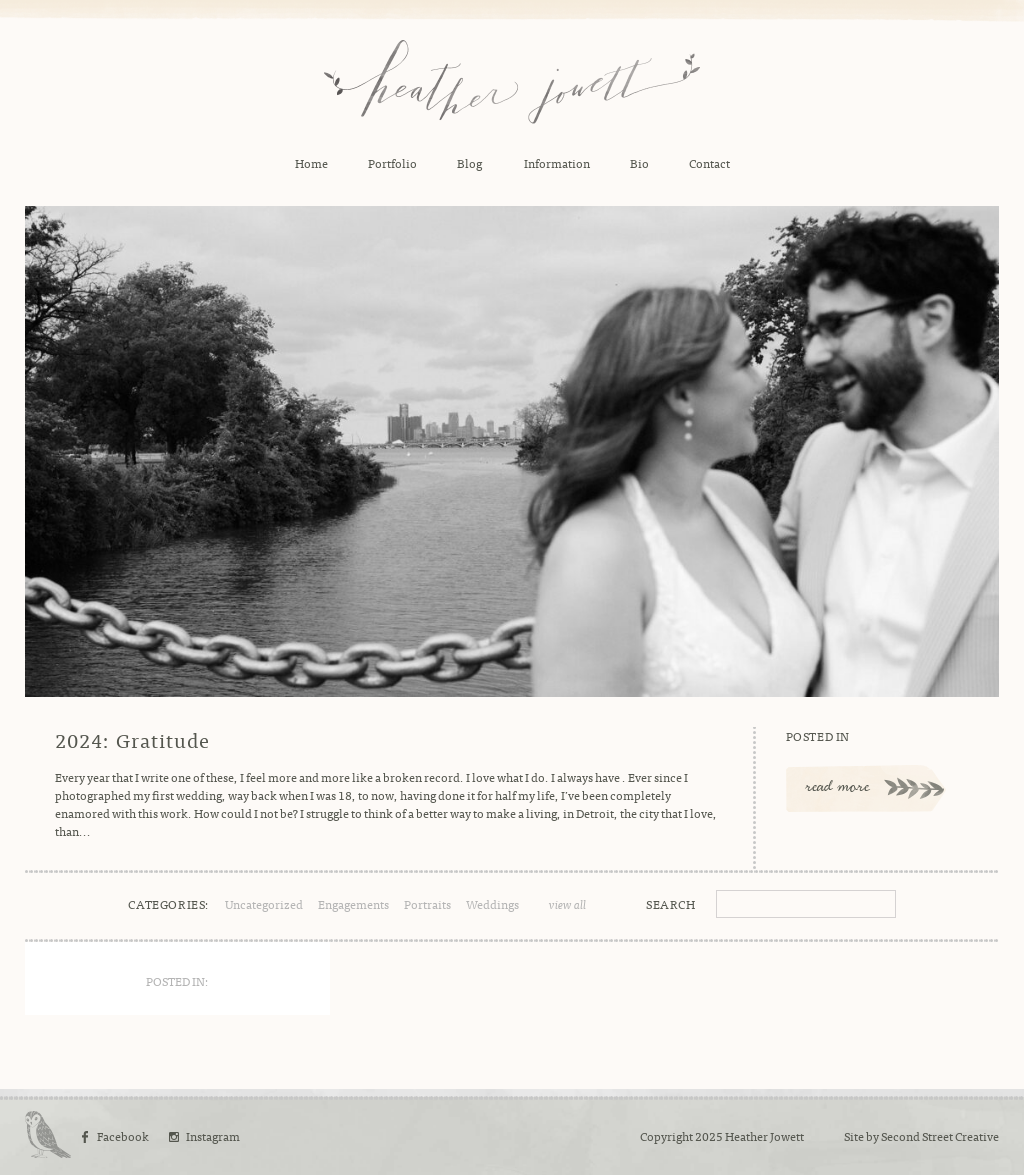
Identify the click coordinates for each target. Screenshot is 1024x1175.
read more (838, 788)
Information (557, 163)
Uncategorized (264, 904)
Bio (639, 163)
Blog (469, 163)
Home (311, 163)
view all (567, 904)
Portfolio (392, 163)
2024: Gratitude (132, 740)
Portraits (427, 904)
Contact (709, 163)
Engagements (353, 904)
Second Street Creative (940, 1136)
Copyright (666, 1136)
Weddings (492, 904)
